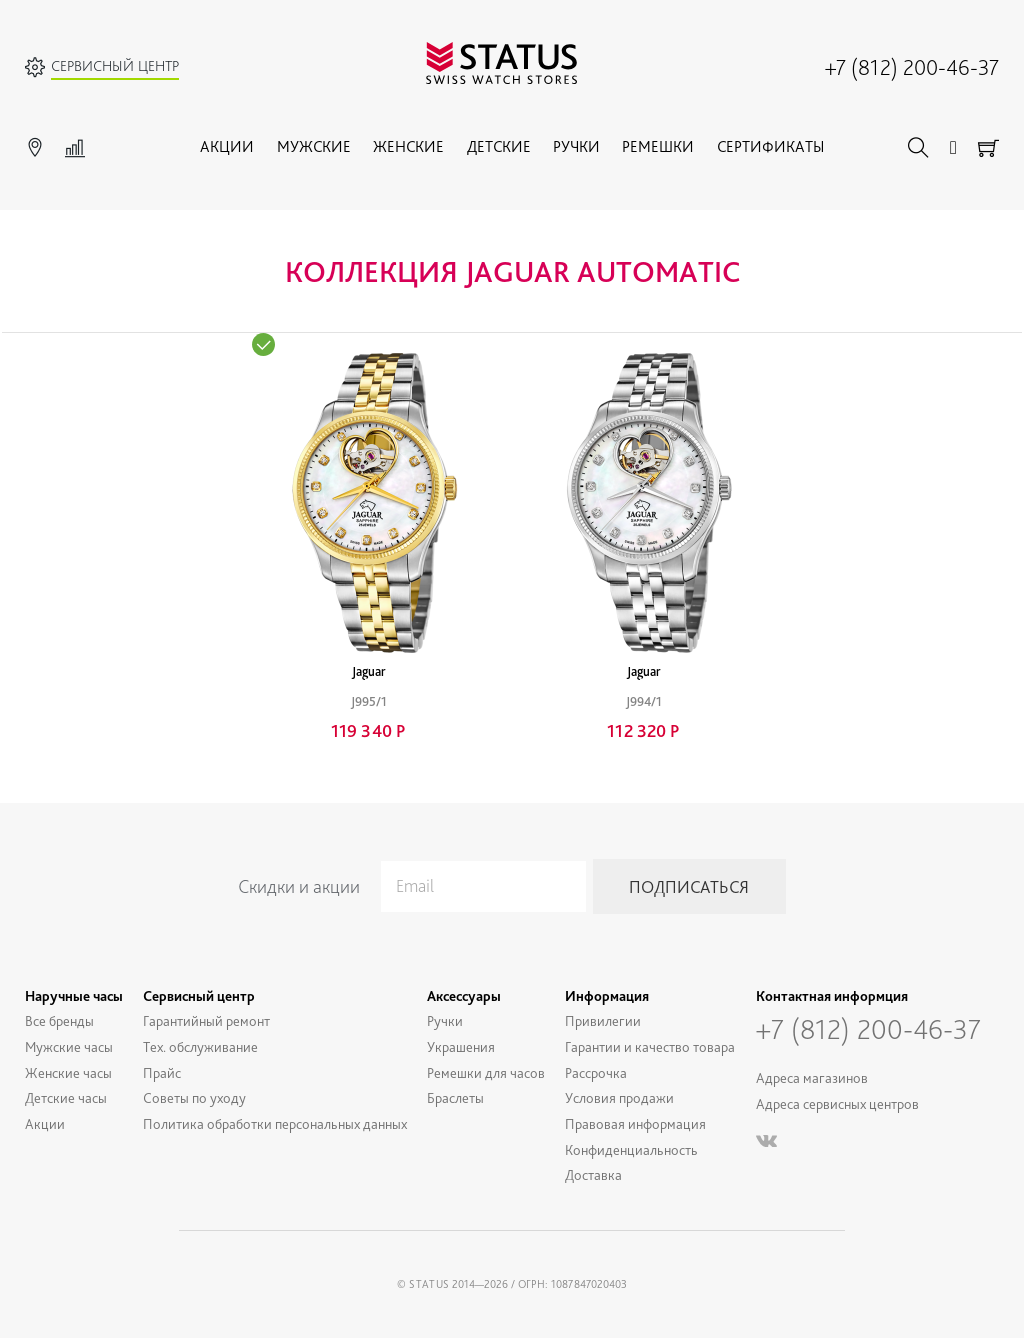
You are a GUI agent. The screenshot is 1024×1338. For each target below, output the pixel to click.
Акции (227, 146)
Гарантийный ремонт (206, 1020)
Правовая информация (635, 1123)
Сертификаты (770, 146)
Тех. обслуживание (200, 1046)
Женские (408, 146)
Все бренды (59, 1020)
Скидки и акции (299, 886)
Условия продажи (619, 1097)
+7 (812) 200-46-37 (912, 67)
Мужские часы (69, 1046)
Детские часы (66, 1097)
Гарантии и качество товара (650, 1046)
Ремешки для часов (486, 1072)
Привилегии (603, 1020)
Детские (499, 146)
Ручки (576, 146)
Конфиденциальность (631, 1149)
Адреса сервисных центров (837, 1103)
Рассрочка (596, 1072)
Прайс (162, 1072)
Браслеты (455, 1097)
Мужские (314, 146)
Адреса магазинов (812, 1077)
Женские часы (68, 1072)
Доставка (593, 1174)
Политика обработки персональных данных (275, 1123)
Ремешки (658, 146)
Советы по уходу (194, 1097)
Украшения (461, 1046)
